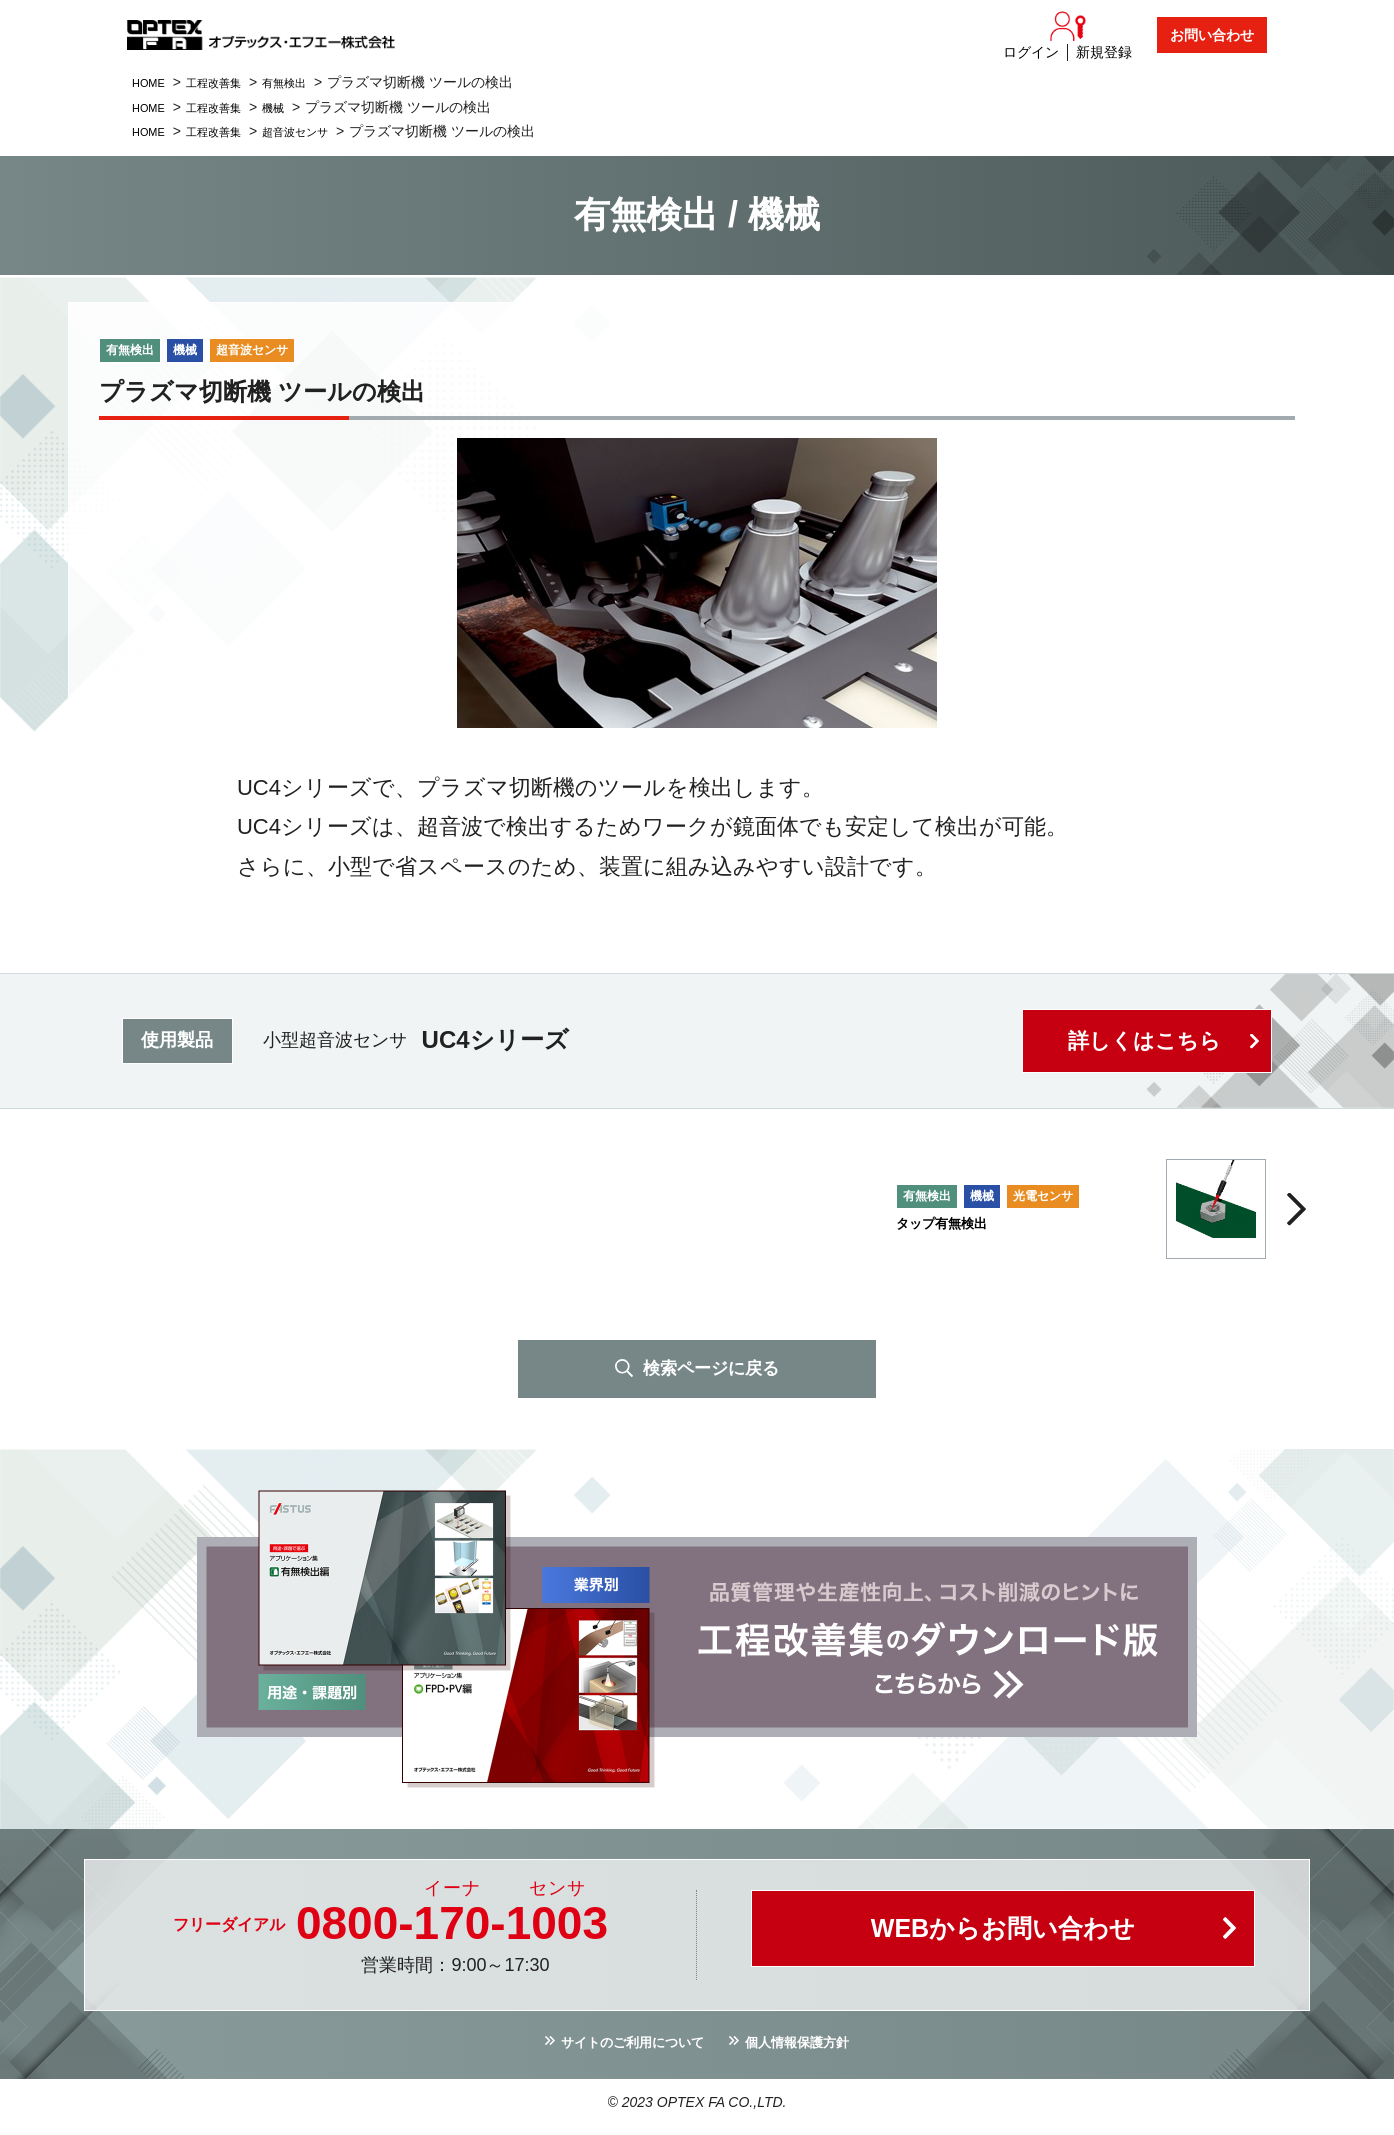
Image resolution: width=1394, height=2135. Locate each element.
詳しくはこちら (1142, 1040)
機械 (300, 107)
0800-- (452, 1927)
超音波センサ (328, 131)
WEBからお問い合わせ (1003, 1938)
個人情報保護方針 (814, 2048)
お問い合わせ (1212, 35)
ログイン (1031, 52)
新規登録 (1104, 52)
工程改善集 (230, 82)
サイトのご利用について (621, 2048)
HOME (153, 82)
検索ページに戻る (711, 1370)
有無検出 (314, 82)
